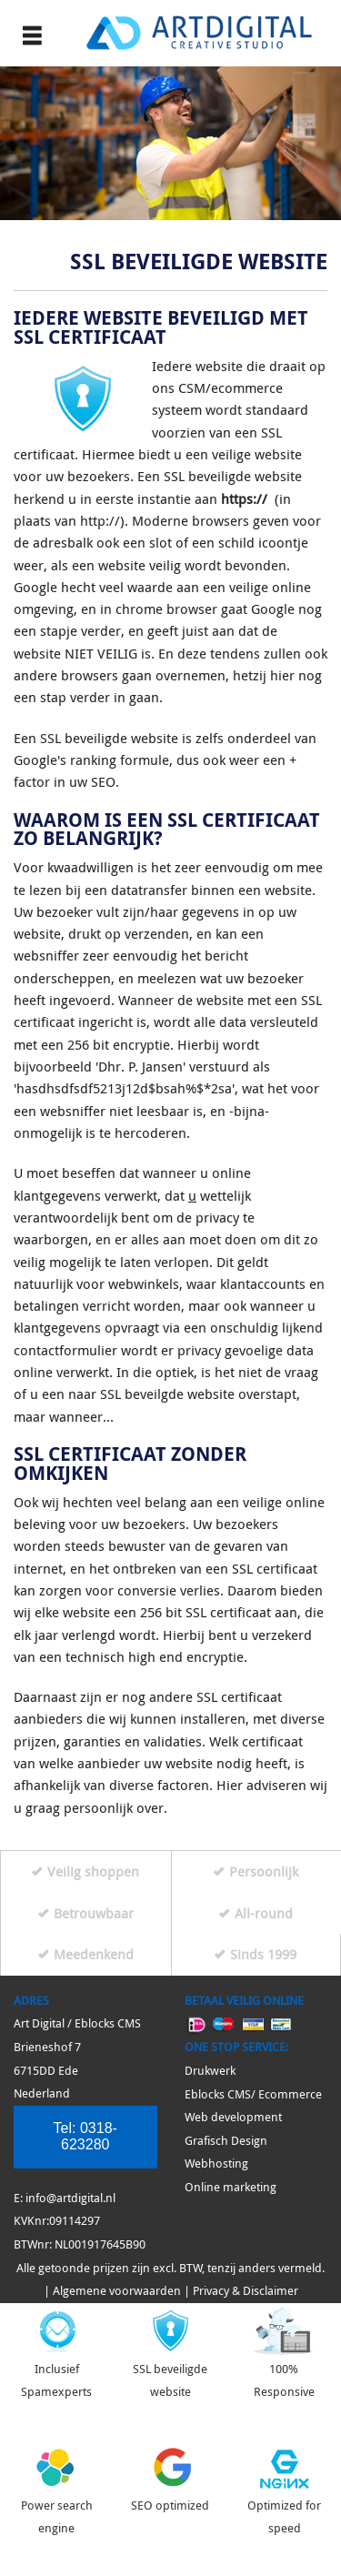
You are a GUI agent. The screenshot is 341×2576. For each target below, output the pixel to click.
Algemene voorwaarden (117, 2291)
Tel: (85, 2136)
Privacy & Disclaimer (245, 2291)
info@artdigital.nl (70, 2198)
